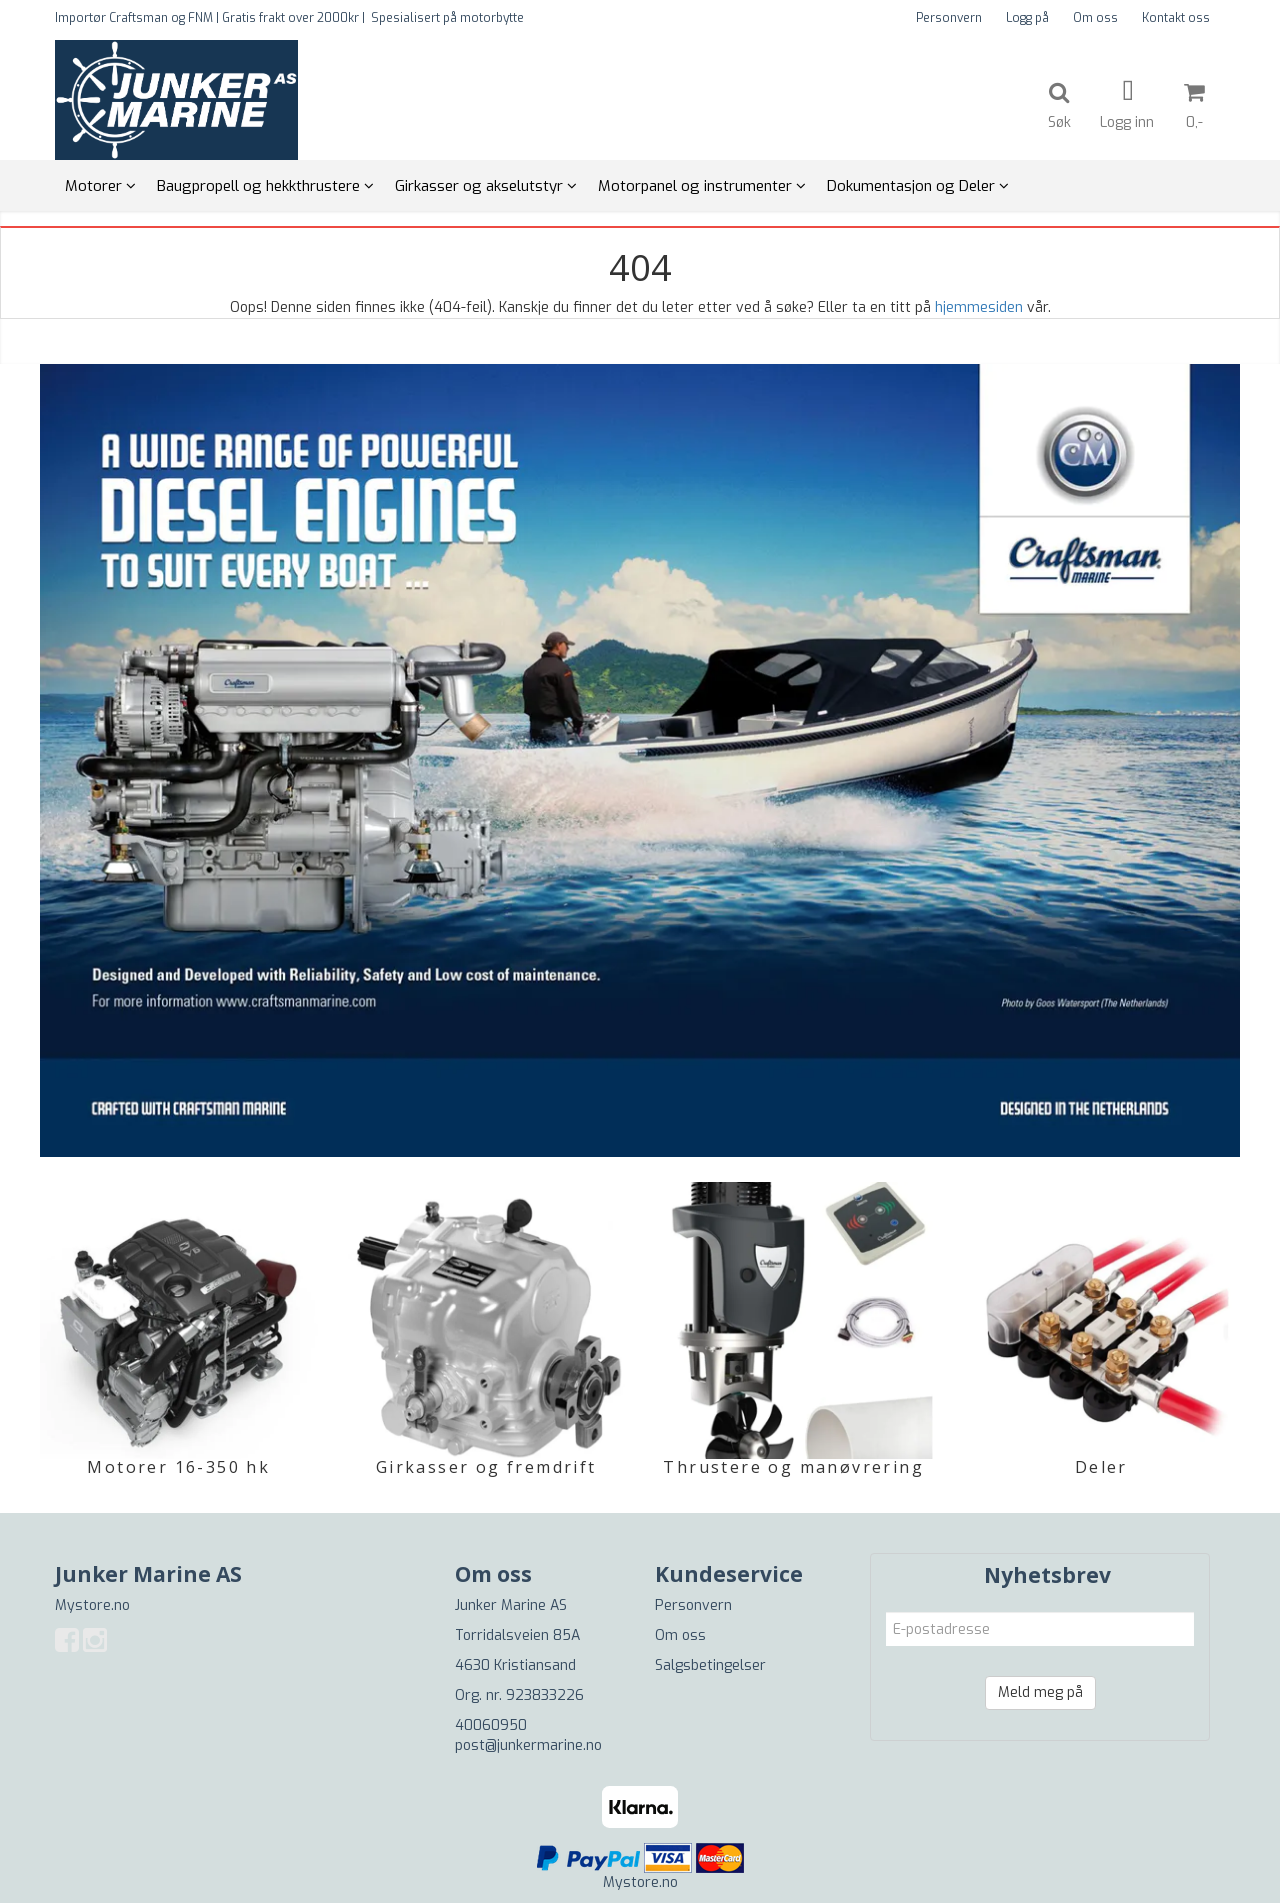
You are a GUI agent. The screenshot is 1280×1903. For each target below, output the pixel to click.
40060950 (491, 1725)
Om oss (1095, 18)
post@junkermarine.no (528, 1745)
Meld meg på (1040, 1692)
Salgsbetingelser (710, 1665)
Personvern (949, 18)
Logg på (1027, 18)
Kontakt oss (1176, 18)
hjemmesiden (979, 307)
